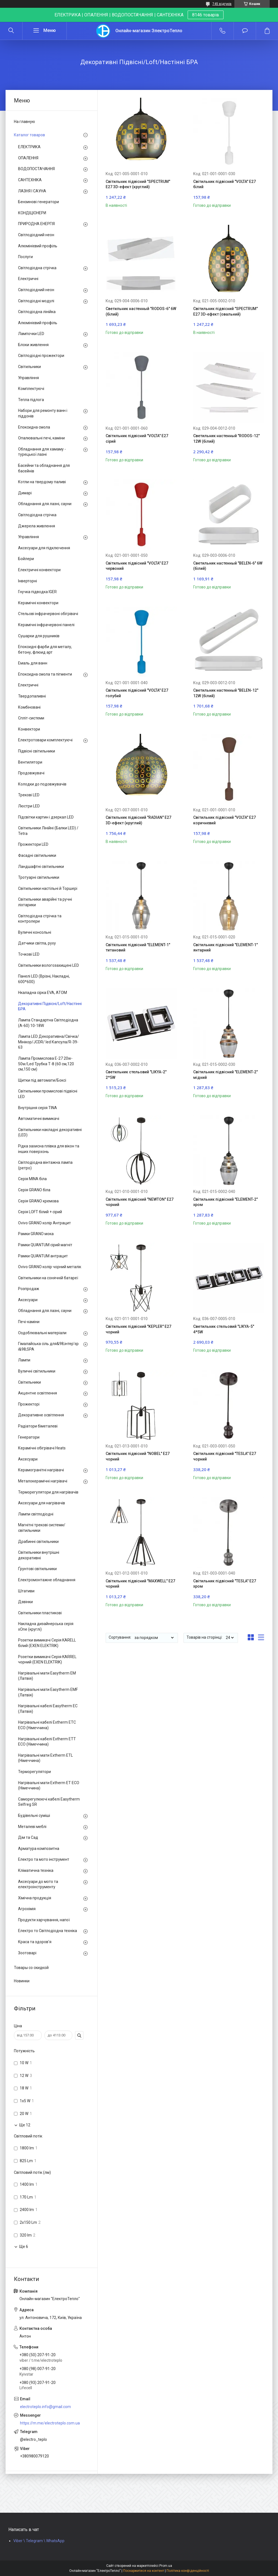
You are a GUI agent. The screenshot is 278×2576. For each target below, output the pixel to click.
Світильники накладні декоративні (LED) (50, 1132)
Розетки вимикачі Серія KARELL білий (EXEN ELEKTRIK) (47, 1643)
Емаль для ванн (32, 663)
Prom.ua (165, 2566)
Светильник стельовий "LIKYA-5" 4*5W (223, 1329)
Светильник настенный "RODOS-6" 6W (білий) (141, 311)
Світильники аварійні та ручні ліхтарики (45, 902)
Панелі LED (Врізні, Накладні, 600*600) (44, 979)
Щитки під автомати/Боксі (42, 1080)
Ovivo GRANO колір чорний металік (49, 1267)
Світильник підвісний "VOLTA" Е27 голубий (137, 693)
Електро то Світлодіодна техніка (47, 1930)
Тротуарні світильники (38, 877)
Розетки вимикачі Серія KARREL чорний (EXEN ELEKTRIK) (47, 1660)
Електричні (28, 278)
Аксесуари (28, 1300)
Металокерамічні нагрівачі (42, 1481)
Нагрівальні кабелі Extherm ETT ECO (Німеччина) (47, 1742)
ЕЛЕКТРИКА (29, 147)
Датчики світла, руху (37, 943)
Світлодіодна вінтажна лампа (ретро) (45, 1165)
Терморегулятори (34, 1771)
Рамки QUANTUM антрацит (43, 1256)
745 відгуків (222, 4)
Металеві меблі (32, 1826)
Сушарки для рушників (38, 636)
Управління (28, 378)
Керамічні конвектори (38, 603)
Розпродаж (28, 1288)
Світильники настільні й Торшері (47, 888)
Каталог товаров (29, 135)
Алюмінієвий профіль (37, 246)
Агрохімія (27, 1909)
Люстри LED (29, 806)
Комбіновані (29, 707)
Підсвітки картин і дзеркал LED (46, 817)
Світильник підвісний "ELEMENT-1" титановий (138, 948)
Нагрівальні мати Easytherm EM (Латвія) (47, 1676)
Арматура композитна (38, 1848)
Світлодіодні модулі (36, 301)
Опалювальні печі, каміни (41, 438)
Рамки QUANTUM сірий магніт (45, 1245)
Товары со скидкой (31, 1967)
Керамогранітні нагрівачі (41, 1470)
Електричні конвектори (39, 570)
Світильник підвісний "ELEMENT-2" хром (225, 1202)
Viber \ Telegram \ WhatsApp (38, 2541)
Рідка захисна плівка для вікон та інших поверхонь (48, 1149)
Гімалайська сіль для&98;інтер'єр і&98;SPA (48, 1346)
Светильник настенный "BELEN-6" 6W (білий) (227, 566)
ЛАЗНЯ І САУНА (32, 191)
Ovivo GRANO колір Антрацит (44, 1223)
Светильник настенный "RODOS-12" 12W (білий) (226, 439)
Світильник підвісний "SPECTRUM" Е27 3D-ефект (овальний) (225, 311)
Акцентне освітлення (37, 1393)
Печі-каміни (28, 1322)
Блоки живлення (33, 345)
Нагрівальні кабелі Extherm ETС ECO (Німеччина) (47, 1725)
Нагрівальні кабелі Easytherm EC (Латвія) (48, 1709)
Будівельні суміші (34, 1815)
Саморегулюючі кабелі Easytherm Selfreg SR (49, 1802)
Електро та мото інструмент (43, 1859)
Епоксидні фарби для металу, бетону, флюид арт (45, 649)
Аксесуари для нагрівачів (41, 1503)
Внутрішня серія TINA (37, 1108)
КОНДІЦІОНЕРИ (32, 213)
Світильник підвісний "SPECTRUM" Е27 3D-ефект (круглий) (138, 184)
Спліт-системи (31, 718)
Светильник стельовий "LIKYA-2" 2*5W (136, 1075)
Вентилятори (30, 762)
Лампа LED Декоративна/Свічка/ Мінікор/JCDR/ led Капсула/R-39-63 (48, 1041)
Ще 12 (24, 2125)
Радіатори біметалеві (38, 1426)
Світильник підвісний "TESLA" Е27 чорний (224, 1456)
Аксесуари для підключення (44, 548)
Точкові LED (28, 954)
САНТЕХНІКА (30, 180)
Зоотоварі (27, 1953)
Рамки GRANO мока (36, 1234)
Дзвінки (25, 1602)
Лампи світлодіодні (35, 1514)
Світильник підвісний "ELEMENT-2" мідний (225, 1075)
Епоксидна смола (34, 427)
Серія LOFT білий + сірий (40, 1212)
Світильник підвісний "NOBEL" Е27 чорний (138, 1456)
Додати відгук (245, 31)
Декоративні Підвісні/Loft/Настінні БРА (50, 1006)
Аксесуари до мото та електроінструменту (38, 1884)
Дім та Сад (28, 1837)
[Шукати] (11, 31)
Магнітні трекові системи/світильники (41, 1528)
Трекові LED (28, 795)
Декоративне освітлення (41, 1415)
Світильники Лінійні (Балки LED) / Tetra (48, 831)
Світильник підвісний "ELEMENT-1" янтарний (225, 948)
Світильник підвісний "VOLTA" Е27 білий (224, 184)
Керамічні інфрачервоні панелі (46, 625)
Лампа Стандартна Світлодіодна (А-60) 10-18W (48, 1023)
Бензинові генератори (38, 202)
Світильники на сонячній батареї (48, 1278)
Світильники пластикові (40, 1613)
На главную (24, 121)
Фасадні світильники (37, 855)
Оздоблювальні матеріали (42, 1333)
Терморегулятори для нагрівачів (48, 1492)
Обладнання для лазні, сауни (44, 504)
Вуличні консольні (34, 932)
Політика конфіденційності (188, 2571)
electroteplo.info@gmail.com (45, 2406)
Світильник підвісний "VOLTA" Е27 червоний (137, 566)
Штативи (26, 1591)
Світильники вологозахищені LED (48, 965)
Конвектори (29, 729)
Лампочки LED (31, 333)
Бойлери (26, 559)
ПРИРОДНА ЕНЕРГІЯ (36, 223)
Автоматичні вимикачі (38, 1118)
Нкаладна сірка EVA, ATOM (42, 992)
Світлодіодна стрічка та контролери (39, 919)
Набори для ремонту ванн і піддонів (42, 413)
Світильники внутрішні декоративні (38, 1555)
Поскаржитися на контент (143, 2571)
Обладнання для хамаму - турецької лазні (42, 452)
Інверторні (27, 581)
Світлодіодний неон (36, 235)
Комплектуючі (31, 388)
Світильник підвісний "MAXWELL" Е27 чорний (140, 1584)
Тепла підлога (31, 399)
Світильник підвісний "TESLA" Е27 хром (224, 1584)
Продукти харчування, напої (44, 1920)
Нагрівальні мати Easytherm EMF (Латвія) (48, 1692)
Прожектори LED (33, 844)
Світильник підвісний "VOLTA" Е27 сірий (137, 439)
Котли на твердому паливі (42, 482)
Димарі (25, 493)
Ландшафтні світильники (41, 866)
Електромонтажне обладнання (46, 1580)
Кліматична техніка (35, 1870)
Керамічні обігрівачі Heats (42, 1448)
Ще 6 (23, 2246)
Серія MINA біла (32, 1179)
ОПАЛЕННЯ (28, 158)
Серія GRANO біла (34, 1190)
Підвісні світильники (36, 751)
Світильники (29, 366)
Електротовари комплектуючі (45, 740)
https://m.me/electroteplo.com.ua (50, 2423)
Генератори (28, 1437)
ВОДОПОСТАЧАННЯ (36, 169)
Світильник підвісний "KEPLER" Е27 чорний (138, 1329)
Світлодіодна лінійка (37, 311)
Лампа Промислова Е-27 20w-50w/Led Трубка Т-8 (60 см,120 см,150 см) (46, 1063)
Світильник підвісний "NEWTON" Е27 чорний (139, 1202)
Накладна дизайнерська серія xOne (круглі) (45, 1626)
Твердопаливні (32, 696)
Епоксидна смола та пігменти (45, 674)
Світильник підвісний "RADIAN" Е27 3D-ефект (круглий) (138, 820)
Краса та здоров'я (34, 1942)
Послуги (25, 257)
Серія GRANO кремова (38, 1201)
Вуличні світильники (36, 1371)
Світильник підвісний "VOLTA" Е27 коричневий (224, 820)
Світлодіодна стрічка (37, 268)
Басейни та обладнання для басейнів (44, 468)
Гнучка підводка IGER (37, 592)
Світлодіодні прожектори (41, 355)
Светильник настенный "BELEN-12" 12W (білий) (225, 693)
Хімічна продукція (34, 1898)
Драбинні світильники (38, 1541)
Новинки (21, 1981)
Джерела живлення (36, 526)
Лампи (24, 1360)
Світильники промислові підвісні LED (47, 1094)
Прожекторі (28, 1404)
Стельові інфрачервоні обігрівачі (48, 613)
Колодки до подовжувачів (42, 784)
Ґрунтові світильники (37, 1569)
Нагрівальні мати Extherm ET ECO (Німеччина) (48, 1786)
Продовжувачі (31, 773)
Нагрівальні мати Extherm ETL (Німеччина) (45, 1758)
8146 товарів (205, 14)
